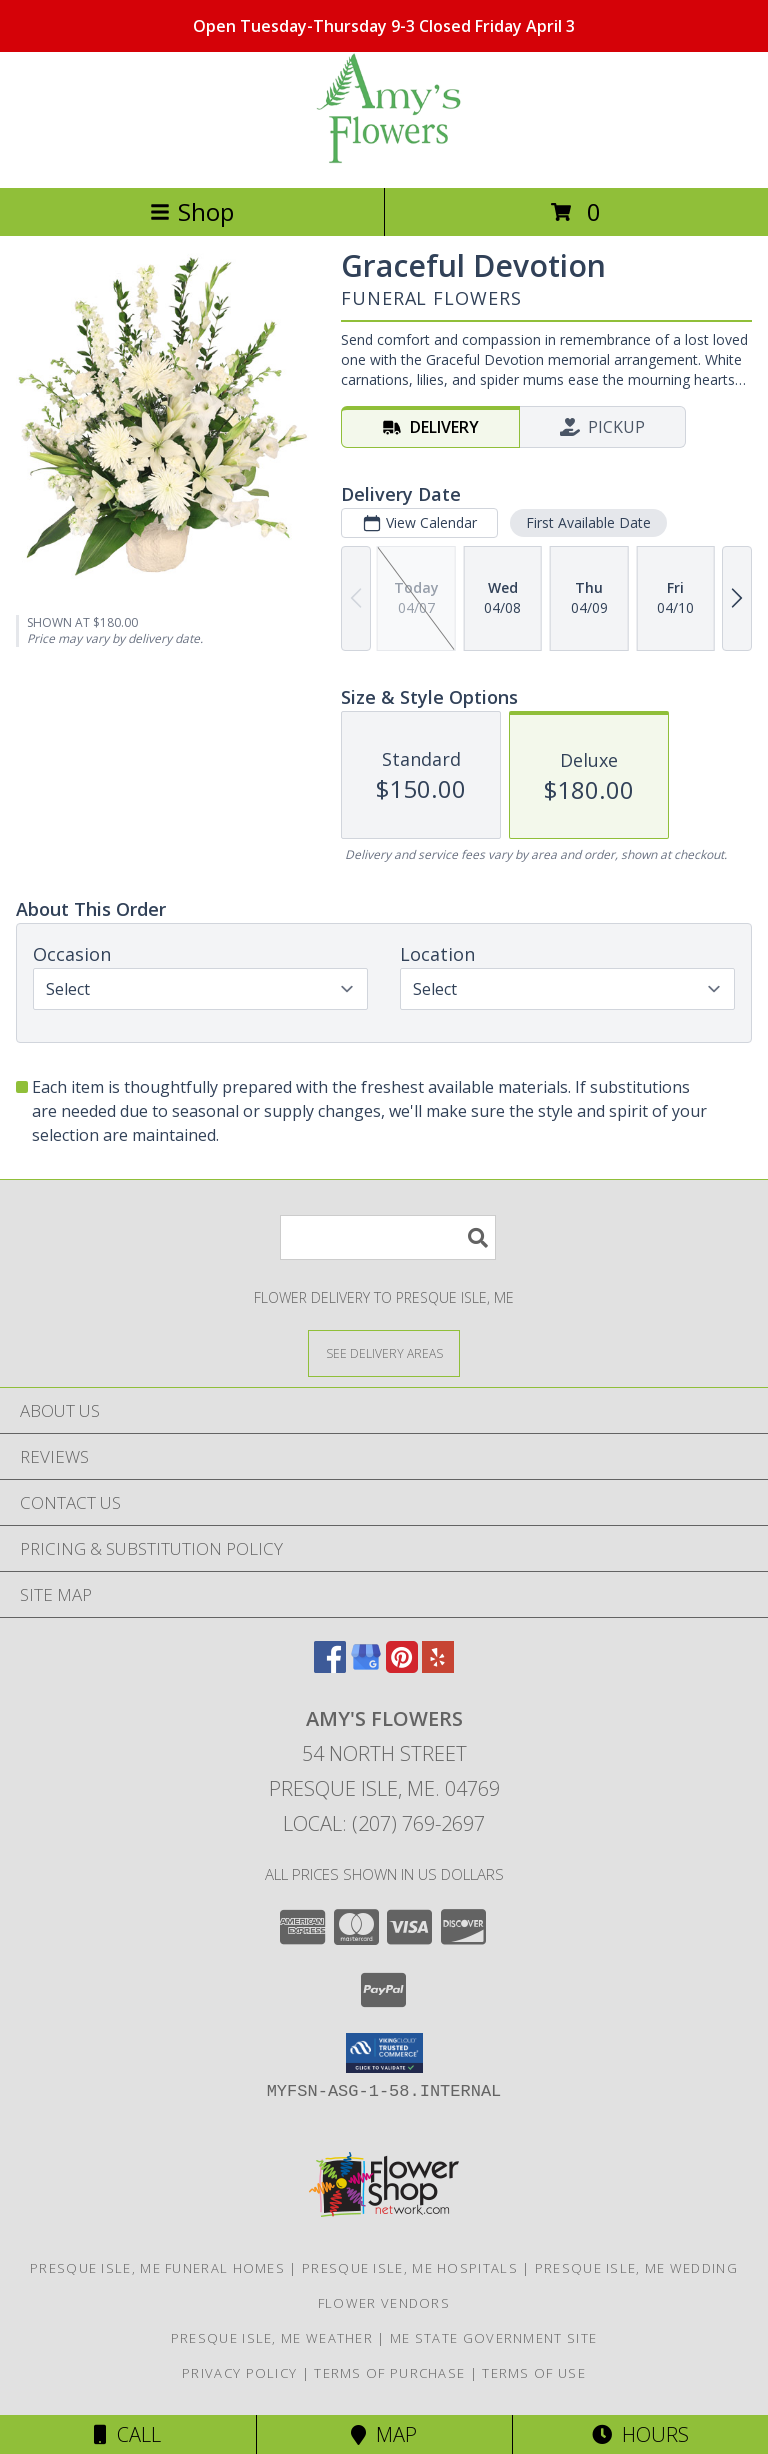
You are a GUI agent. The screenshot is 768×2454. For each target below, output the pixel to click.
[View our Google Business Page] (366, 1666)
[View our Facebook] (330, 1666)
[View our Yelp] (438, 1666)
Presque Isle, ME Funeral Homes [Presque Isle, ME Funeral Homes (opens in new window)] (157, 2268)
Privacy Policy (239, 2373)
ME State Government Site (493, 2338)
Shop (192, 211)
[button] (384, 2053)
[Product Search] (388, 1237)
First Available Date (588, 522)
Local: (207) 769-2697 (384, 1823)
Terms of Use (534, 2373)
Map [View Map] (384, 2434)
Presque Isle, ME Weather (272, 2338)
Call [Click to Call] (127, 2434)
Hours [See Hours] (640, 2434)
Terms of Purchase (389, 2373)
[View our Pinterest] (402, 1666)
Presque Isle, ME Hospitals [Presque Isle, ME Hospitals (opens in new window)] (410, 2268)
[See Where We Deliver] (384, 1352)
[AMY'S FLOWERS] (384, 158)
